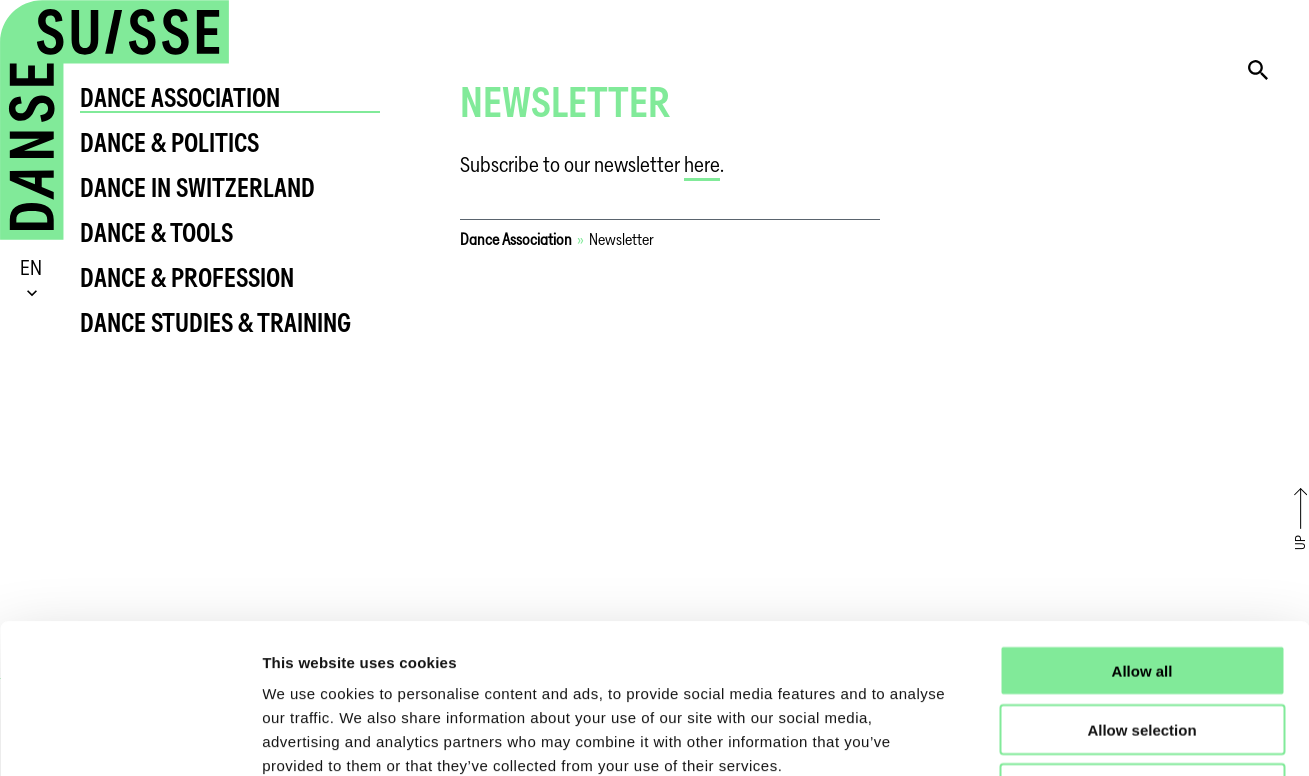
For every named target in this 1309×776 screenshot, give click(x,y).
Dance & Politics (169, 142)
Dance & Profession (187, 277)
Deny (1142, 648)
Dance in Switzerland (197, 187)
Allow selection (1141, 589)
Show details (1049, 736)
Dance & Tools (156, 232)
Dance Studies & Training (215, 322)
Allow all (1142, 530)
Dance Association (180, 97)
